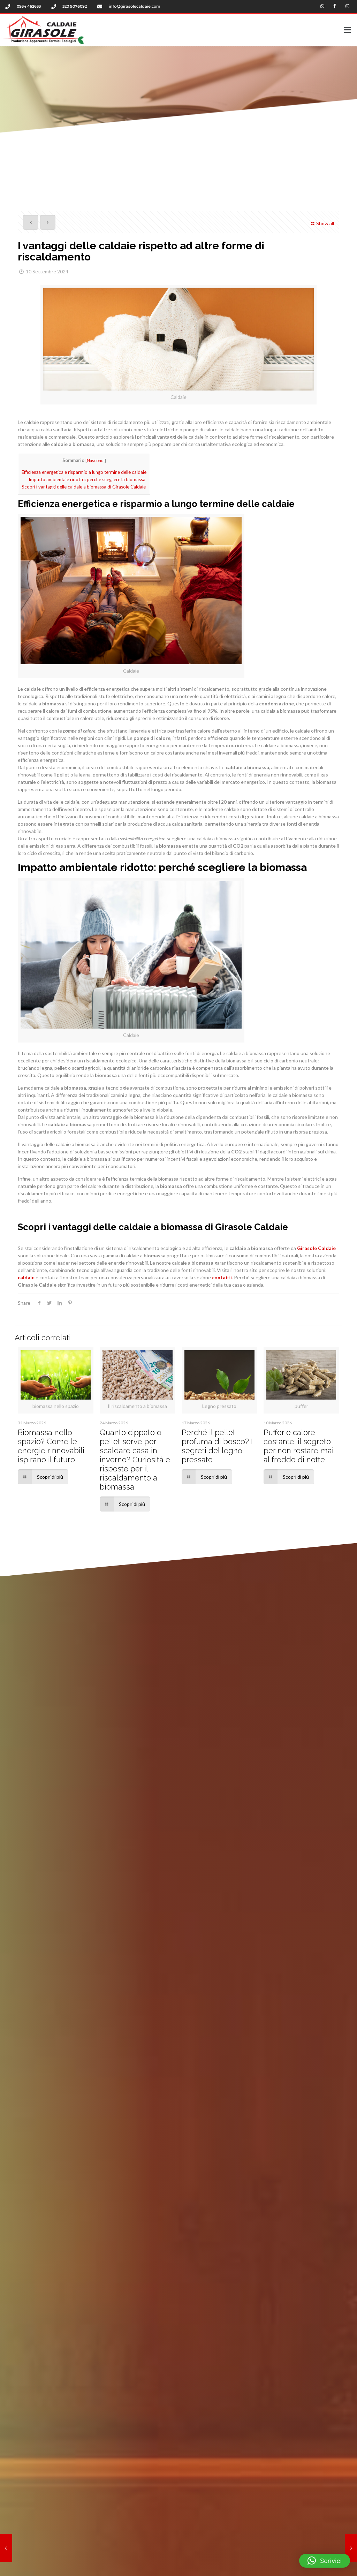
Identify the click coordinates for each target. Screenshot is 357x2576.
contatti (221, 1276)
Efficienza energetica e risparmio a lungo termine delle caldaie (84, 470)
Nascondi (96, 458)
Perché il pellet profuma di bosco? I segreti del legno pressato (217, 1444)
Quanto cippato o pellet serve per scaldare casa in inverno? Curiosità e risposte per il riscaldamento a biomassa (135, 1457)
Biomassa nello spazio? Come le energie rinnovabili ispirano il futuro (51, 1444)
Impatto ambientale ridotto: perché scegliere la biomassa (87, 477)
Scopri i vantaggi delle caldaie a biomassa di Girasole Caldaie (84, 485)
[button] (235, 29)
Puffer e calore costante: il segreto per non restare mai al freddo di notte (299, 1444)
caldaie (26, 1276)
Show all (321, 221)
